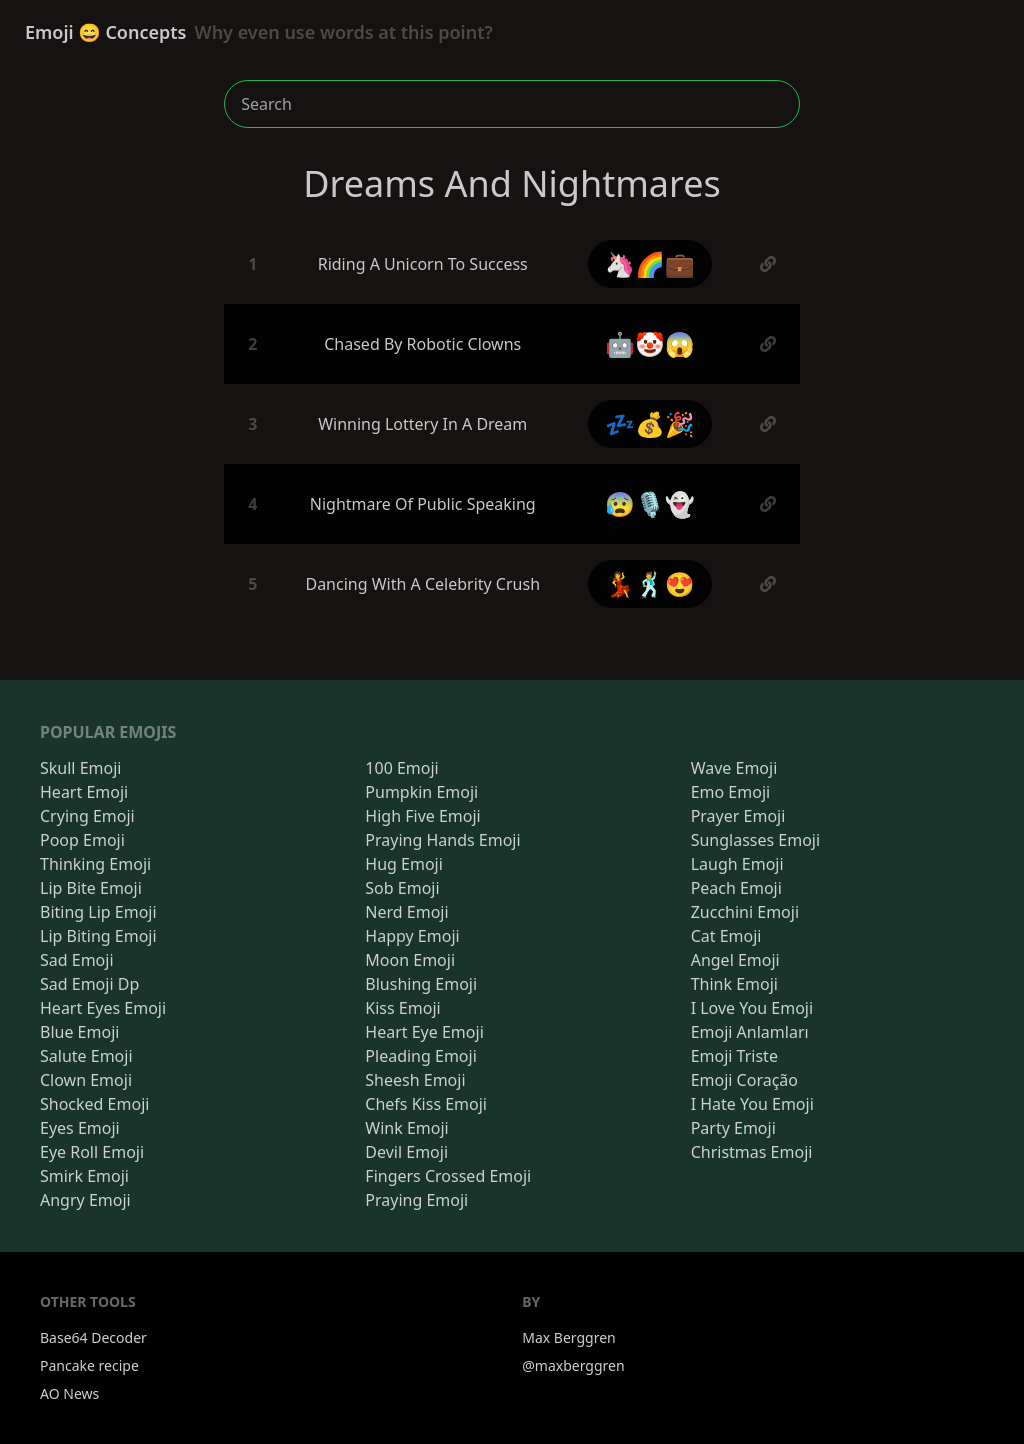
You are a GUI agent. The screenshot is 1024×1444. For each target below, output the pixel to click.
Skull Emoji (80, 768)
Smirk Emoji (84, 1176)
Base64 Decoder (93, 1337)
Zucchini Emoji (745, 912)
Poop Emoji (82, 840)
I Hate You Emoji (752, 1104)
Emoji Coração (744, 1080)
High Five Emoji (422, 816)
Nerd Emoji (406, 912)
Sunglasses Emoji (755, 840)
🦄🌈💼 (650, 263)
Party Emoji (733, 1128)
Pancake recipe (89, 1365)
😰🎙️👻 (650, 503)
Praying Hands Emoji (442, 840)
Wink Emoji (406, 1128)
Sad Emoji (77, 960)
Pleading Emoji (420, 1056)
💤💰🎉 (650, 423)
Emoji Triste (734, 1056)
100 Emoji (401, 768)
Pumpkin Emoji (421, 792)
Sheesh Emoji (415, 1080)
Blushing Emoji (421, 984)
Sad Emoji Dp (89, 984)
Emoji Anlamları (750, 1032)
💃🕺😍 (650, 583)
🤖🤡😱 (650, 343)
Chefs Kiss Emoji (426, 1104)
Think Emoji (734, 984)
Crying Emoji (87, 816)
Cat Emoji (726, 936)
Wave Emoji (734, 768)
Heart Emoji (84, 792)
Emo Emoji (731, 792)
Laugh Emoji (737, 864)
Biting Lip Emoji (98, 912)
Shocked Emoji (94, 1104)
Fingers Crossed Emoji (448, 1176)
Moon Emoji (410, 960)
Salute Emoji (86, 1056)
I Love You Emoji (752, 1008)
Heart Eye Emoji (424, 1032)
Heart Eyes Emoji (103, 1008)
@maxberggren (573, 1365)
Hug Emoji (404, 864)
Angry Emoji (85, 1200)
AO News (69, 1393)
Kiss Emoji (402, 1008)
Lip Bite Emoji (91, 888)
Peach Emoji (736, 888)
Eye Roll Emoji (92, 1152)
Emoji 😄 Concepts (259, 32)
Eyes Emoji (80, 1128)
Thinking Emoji (95, 864)
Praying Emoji (416, 1200)
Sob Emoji (402, 888)
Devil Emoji (406, 1152)
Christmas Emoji (752, 1152)
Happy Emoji (412, 936)
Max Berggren (569, 1337)
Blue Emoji (79, 1032)
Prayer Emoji (738, 816)
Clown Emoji (86, 1080)
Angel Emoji (735, 960)
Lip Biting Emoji (98, 936)
